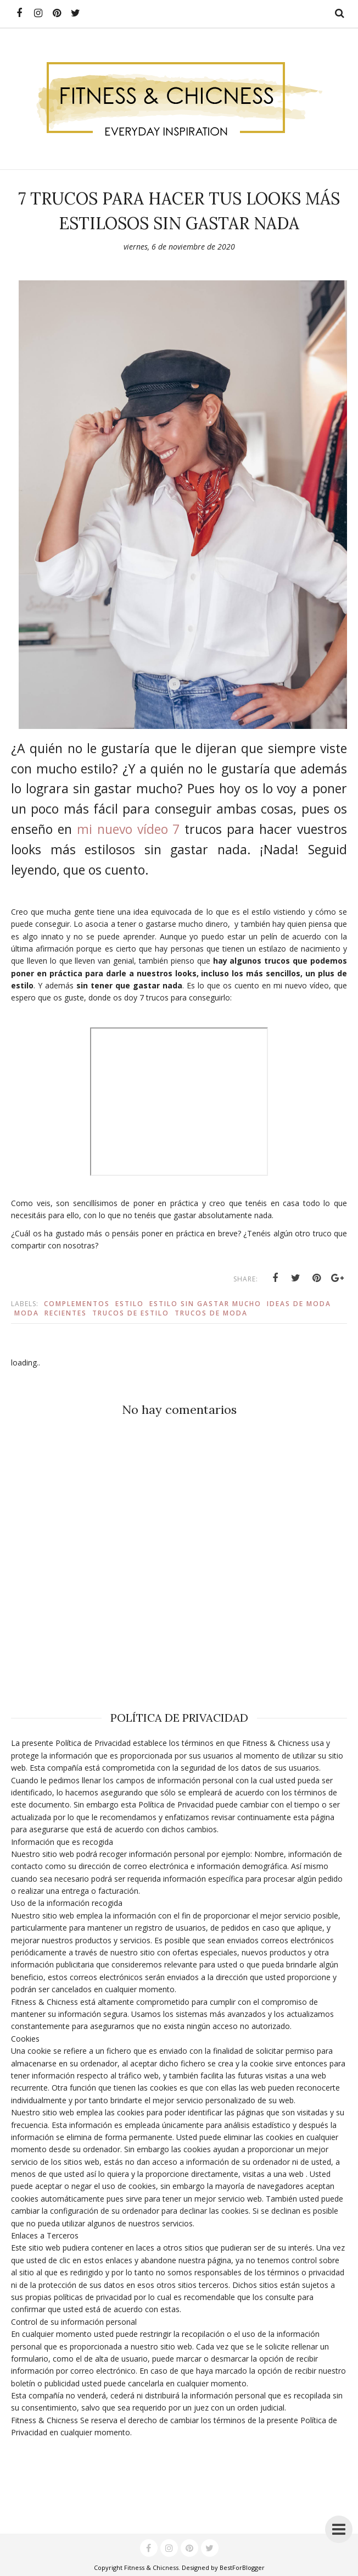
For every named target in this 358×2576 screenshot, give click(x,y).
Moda (26, 1313)
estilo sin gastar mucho (205, 1303)
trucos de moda (211, 1313)
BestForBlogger (242, 2567)
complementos (77, 1303)
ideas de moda (299, 1303)
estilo (129, 1303)
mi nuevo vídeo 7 (128, 829)
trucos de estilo (130, 1313)
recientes (65, 1313)
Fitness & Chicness (151, 2567)
